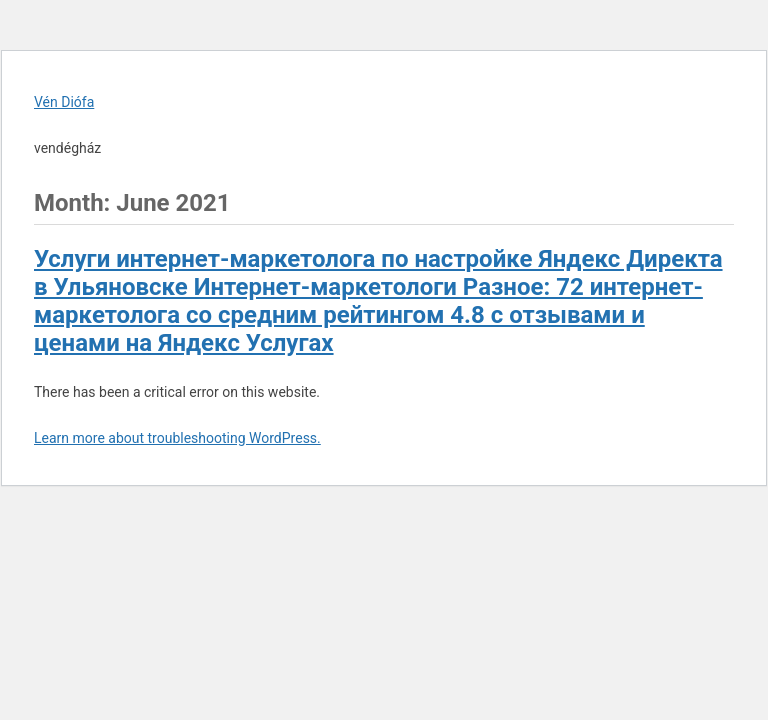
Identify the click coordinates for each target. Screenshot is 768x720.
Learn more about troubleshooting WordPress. (177, 438)
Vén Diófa (64, 102)
